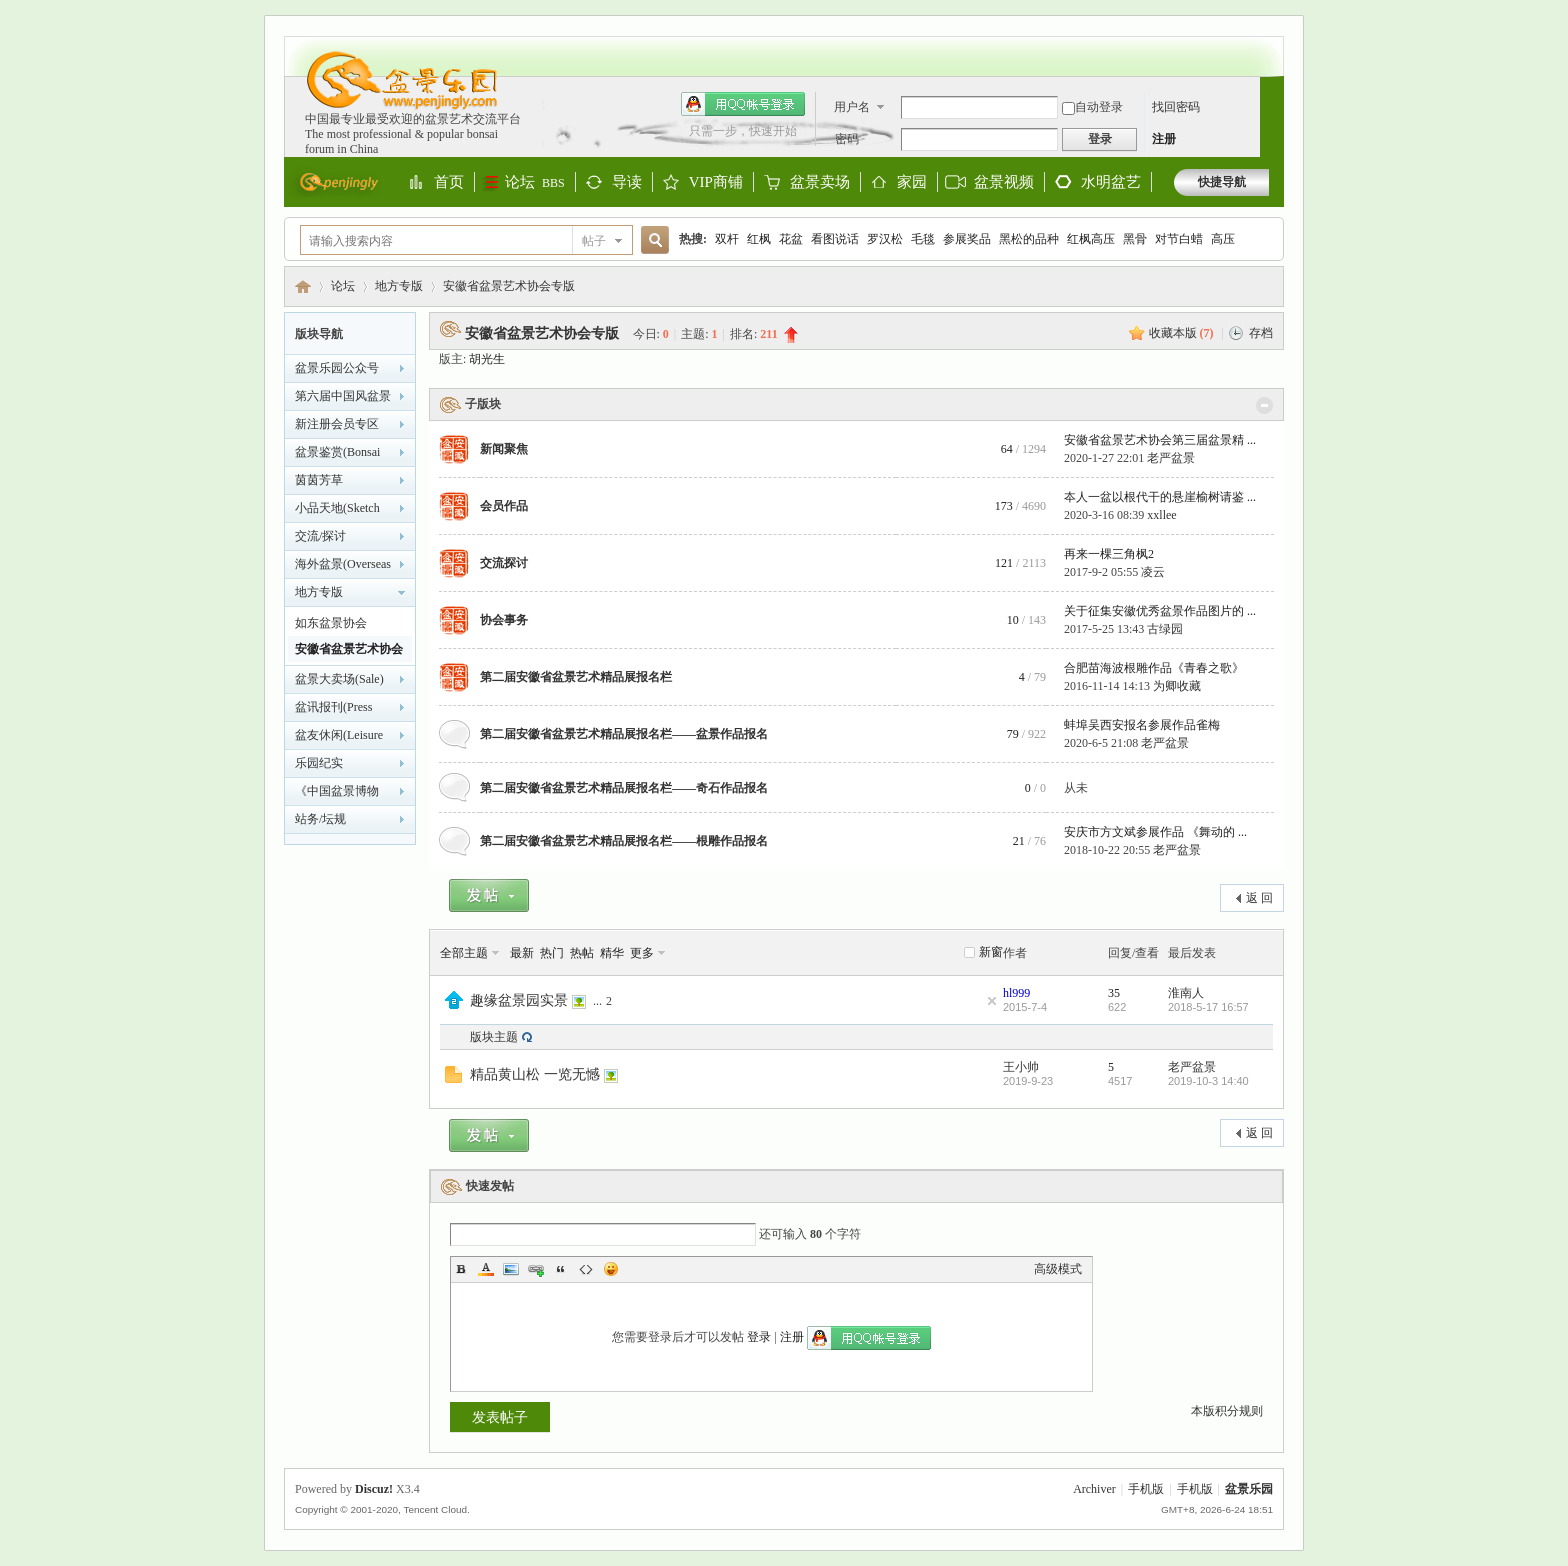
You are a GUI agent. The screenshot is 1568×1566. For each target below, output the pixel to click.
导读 (627, 183)
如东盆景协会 (331, 623)
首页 (449, 183)
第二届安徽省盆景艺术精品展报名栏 (576, 677)
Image (511, 1269)
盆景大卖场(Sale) (339, 679)
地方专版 (399, 286)
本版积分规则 (1227, 1411)
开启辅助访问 (1264, 46)
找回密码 (1176, 107)
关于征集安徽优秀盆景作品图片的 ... (1160, 611)
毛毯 (923, 239)
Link (536, 1269)
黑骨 (1135, 239)
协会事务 (504, 620)
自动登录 (1092, 107)
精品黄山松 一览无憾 (535, 1074)
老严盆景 (1171, 458)
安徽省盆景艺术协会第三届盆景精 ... (1160, 440)
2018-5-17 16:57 (1208, 1007)
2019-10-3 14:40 (1208, 1081)
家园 (912, 183)
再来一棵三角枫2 (1109, 554)
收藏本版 (1181, 333)
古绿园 (1165, 629)
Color (486, 1269)
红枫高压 (1091, 239)
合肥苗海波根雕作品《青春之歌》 (1154, 668)
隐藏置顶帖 (992, 1001)
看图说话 (835, 239)
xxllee (1161, 515)
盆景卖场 (820, 183)
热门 (552, 953)
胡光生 (487, 359)
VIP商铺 (716, 183)
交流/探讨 (320, 536)
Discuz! (374, 1489)
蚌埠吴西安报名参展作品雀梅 (1142, 725)
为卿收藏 (1177, 686)
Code (586, 1269)
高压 (1223, 239)
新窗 (991, 952)
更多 (642, 953)
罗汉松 (885, 239)
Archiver (1094, 1489)
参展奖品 (967, 239)
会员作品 (504, 506)
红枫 (759, 239)
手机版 (1146, 1489)
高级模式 (1058, 1269)
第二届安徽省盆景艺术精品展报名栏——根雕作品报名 (624, 841)
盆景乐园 (303, 286)
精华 (612, 953)
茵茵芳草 (319, 480)
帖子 (594, 241)
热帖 (582, 953)
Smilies (611, 1269)
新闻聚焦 (504, 449)
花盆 (791, 239)
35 (1114, 993)
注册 (1164, 139)
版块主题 (494, 1037)
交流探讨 (504, 563)
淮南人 (1186, 993)
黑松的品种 (1029, 239)
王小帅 (1021, 1067)
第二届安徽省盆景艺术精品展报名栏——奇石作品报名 (624, 788)
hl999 (1016, 993)
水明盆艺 (1111, 182)
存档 (1261, 333)
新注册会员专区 (337, 424)
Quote (561, 1269)
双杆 (727, 239)
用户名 (852, 107)
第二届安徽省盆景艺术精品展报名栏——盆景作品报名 (624, 734)
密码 (847, 139)
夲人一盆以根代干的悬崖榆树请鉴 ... (1160, 497)
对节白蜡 (1179, 239)
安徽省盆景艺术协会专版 (509, 286)
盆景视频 (1004, 182)
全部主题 (464, 953)
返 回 (1259, 898)
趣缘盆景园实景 (519, 1000)
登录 (759, 1337)
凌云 (1153, 572)
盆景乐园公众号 (337, 368)
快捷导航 (1222, 182)
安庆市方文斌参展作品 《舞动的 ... (1155, 832)
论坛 (535, 182)
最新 (522, 953)
